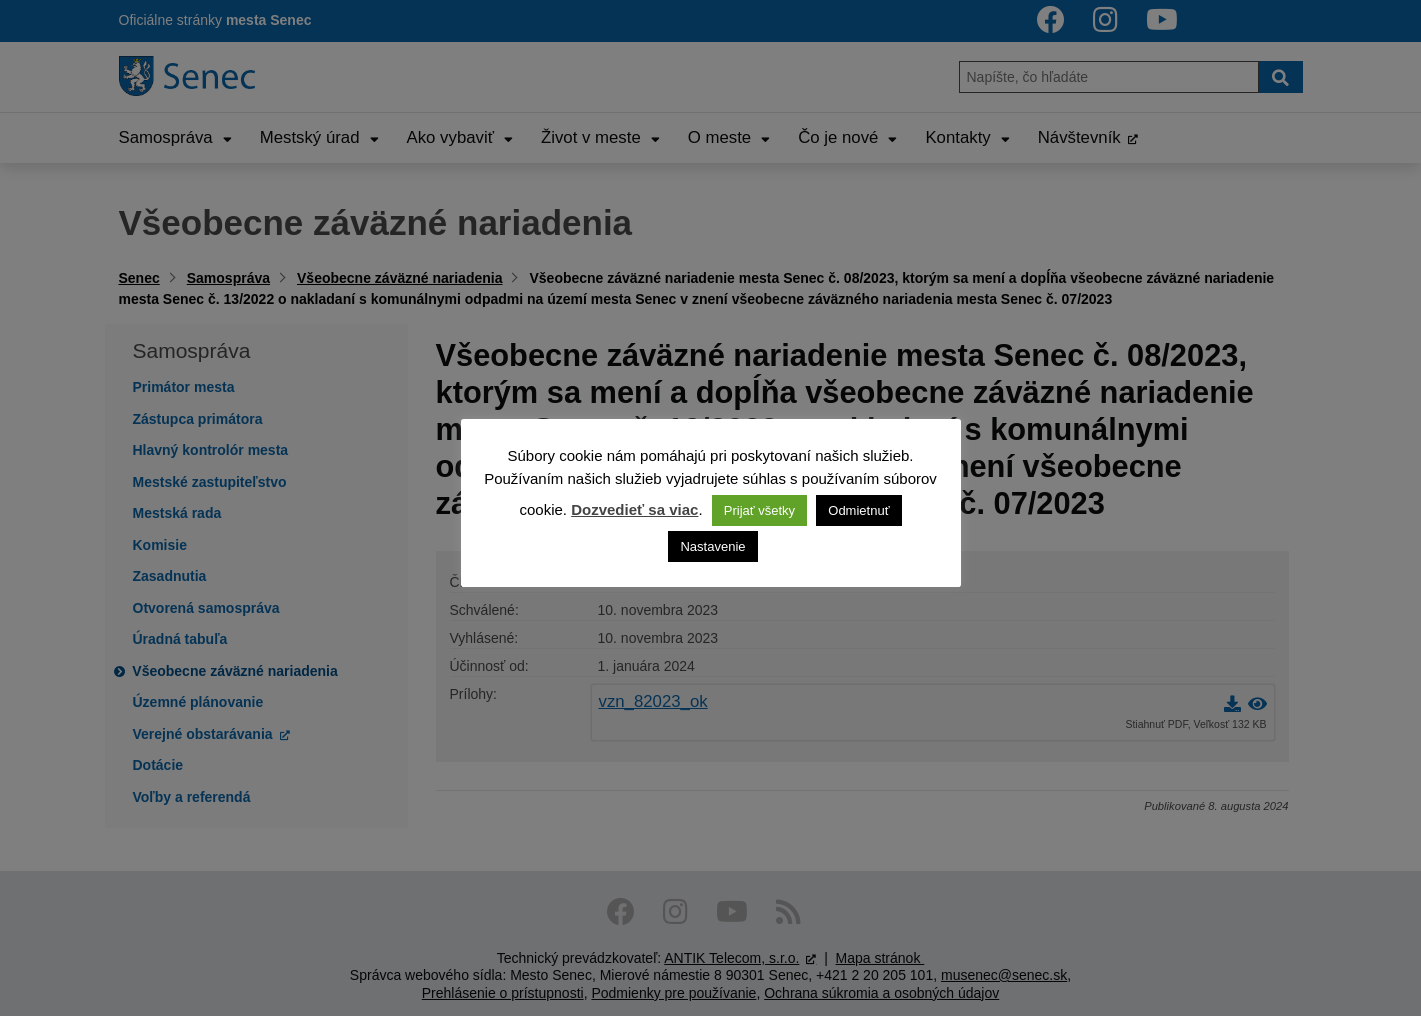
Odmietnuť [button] (858, 510)
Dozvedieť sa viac (634, 509)
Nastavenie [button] (712, 546)
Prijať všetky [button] (759, 510)
